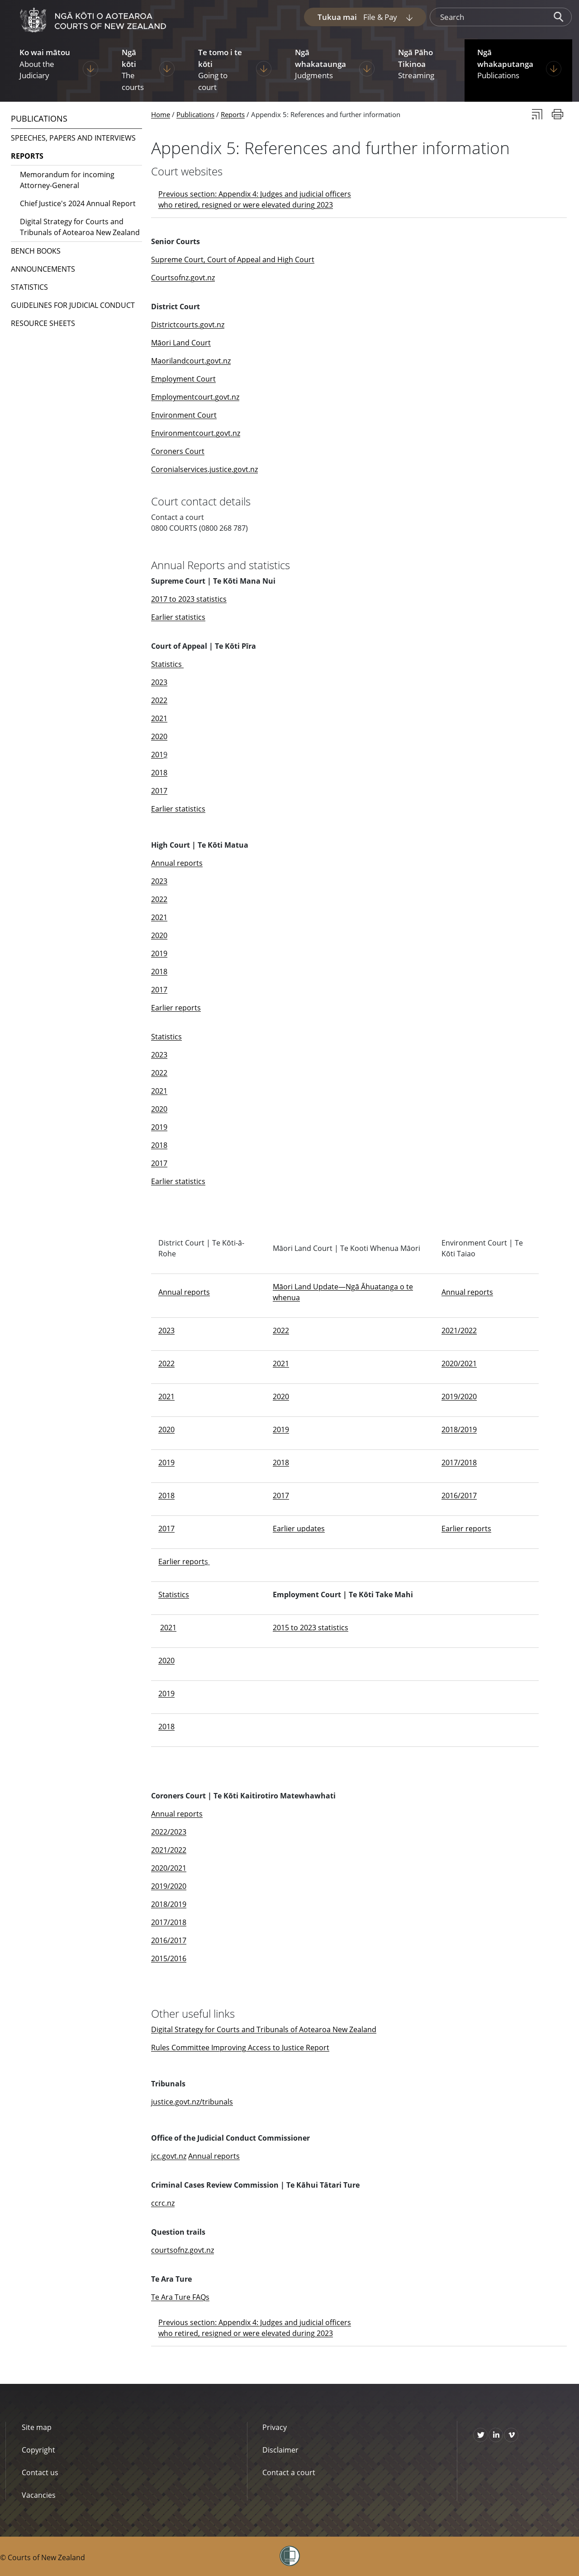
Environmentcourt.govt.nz (195, 433)
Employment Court (183, 379)
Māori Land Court (181, 343)
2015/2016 (168, 1958)
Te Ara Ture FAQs (180, 2297)
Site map (37, 2427)
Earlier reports (176, 1008)
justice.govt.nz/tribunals (192, 2102)
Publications (195, 114)
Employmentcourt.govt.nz (195, 397)
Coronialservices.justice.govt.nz (204, 469)
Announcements (43, 269)
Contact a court (288, 2472)
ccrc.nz (163, 2203)
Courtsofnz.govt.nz (183, 278)
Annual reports (177, 863)
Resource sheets (43, 323)
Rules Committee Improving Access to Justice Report (240, 2047)
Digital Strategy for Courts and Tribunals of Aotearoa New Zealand (263, 2029)
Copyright (38, 2450)
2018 (159, 773)
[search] (488, 17)
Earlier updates (299, 1528)
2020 (159, 736)
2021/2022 (459, 1330)
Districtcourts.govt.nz (187, 325)
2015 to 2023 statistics (310, 1627)
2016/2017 (459, 1495)
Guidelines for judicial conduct (73, 305)
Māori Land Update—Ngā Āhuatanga (336, 1287)
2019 (159, 953)
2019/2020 (459, 1396)
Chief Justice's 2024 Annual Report (78, 203)
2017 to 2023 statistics (189, 599)
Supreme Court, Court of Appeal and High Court (232, 259)
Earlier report (181, 1561)
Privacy (274, 2427)
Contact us (40, 2472)
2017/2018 (459, 1462)
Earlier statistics (178, 617)
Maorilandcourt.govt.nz (191, 361)
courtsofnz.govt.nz (182, 2250)
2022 (159, 700)
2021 (159, 718)
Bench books (36, 251)
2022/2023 (168, 1832)
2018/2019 (459, 1429)
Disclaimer (280, 2450)
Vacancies (39, 2495)
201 (157, 755)
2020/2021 (459, 1363)
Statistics (167, 664)
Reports (233, 114)
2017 (159, 791)
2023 (159, 682)
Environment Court (184, 415)
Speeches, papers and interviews (73, 138)
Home (160, 114)
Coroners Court (177, 451)
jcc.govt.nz (168, 2156)
